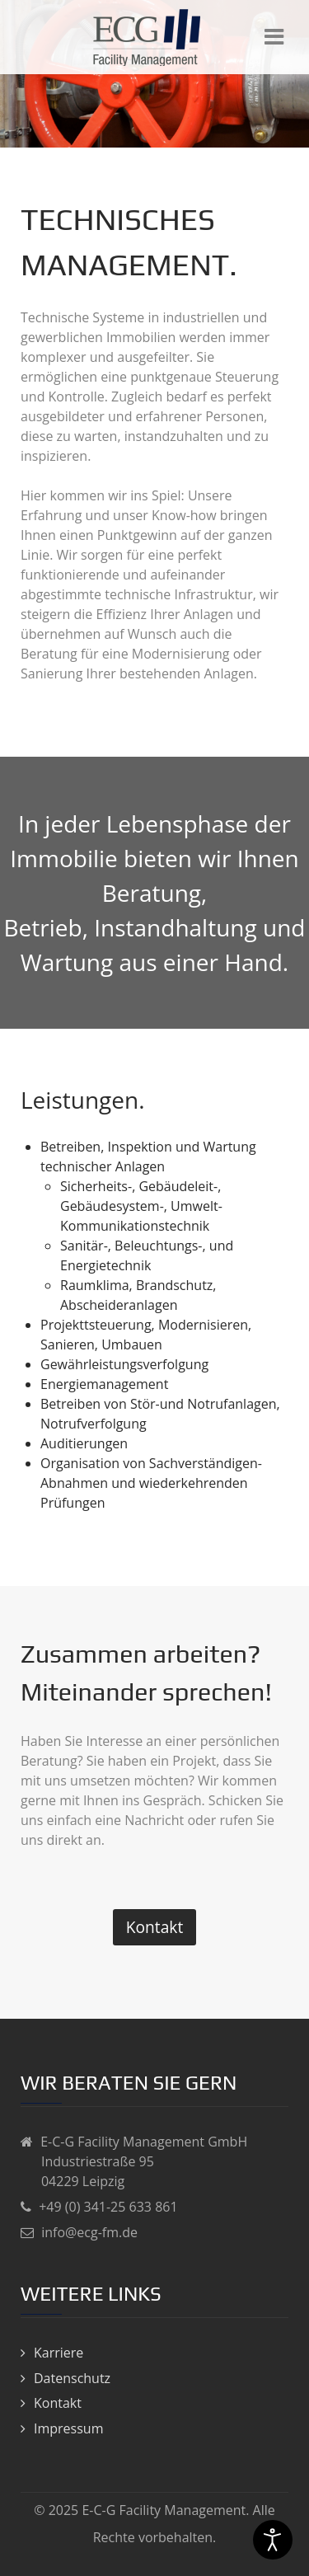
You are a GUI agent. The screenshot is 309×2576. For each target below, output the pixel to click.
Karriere (58, 2353)
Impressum (68, 2428)
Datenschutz (72, 2378)
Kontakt (154, 1927)
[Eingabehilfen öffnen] (273, 2540)
